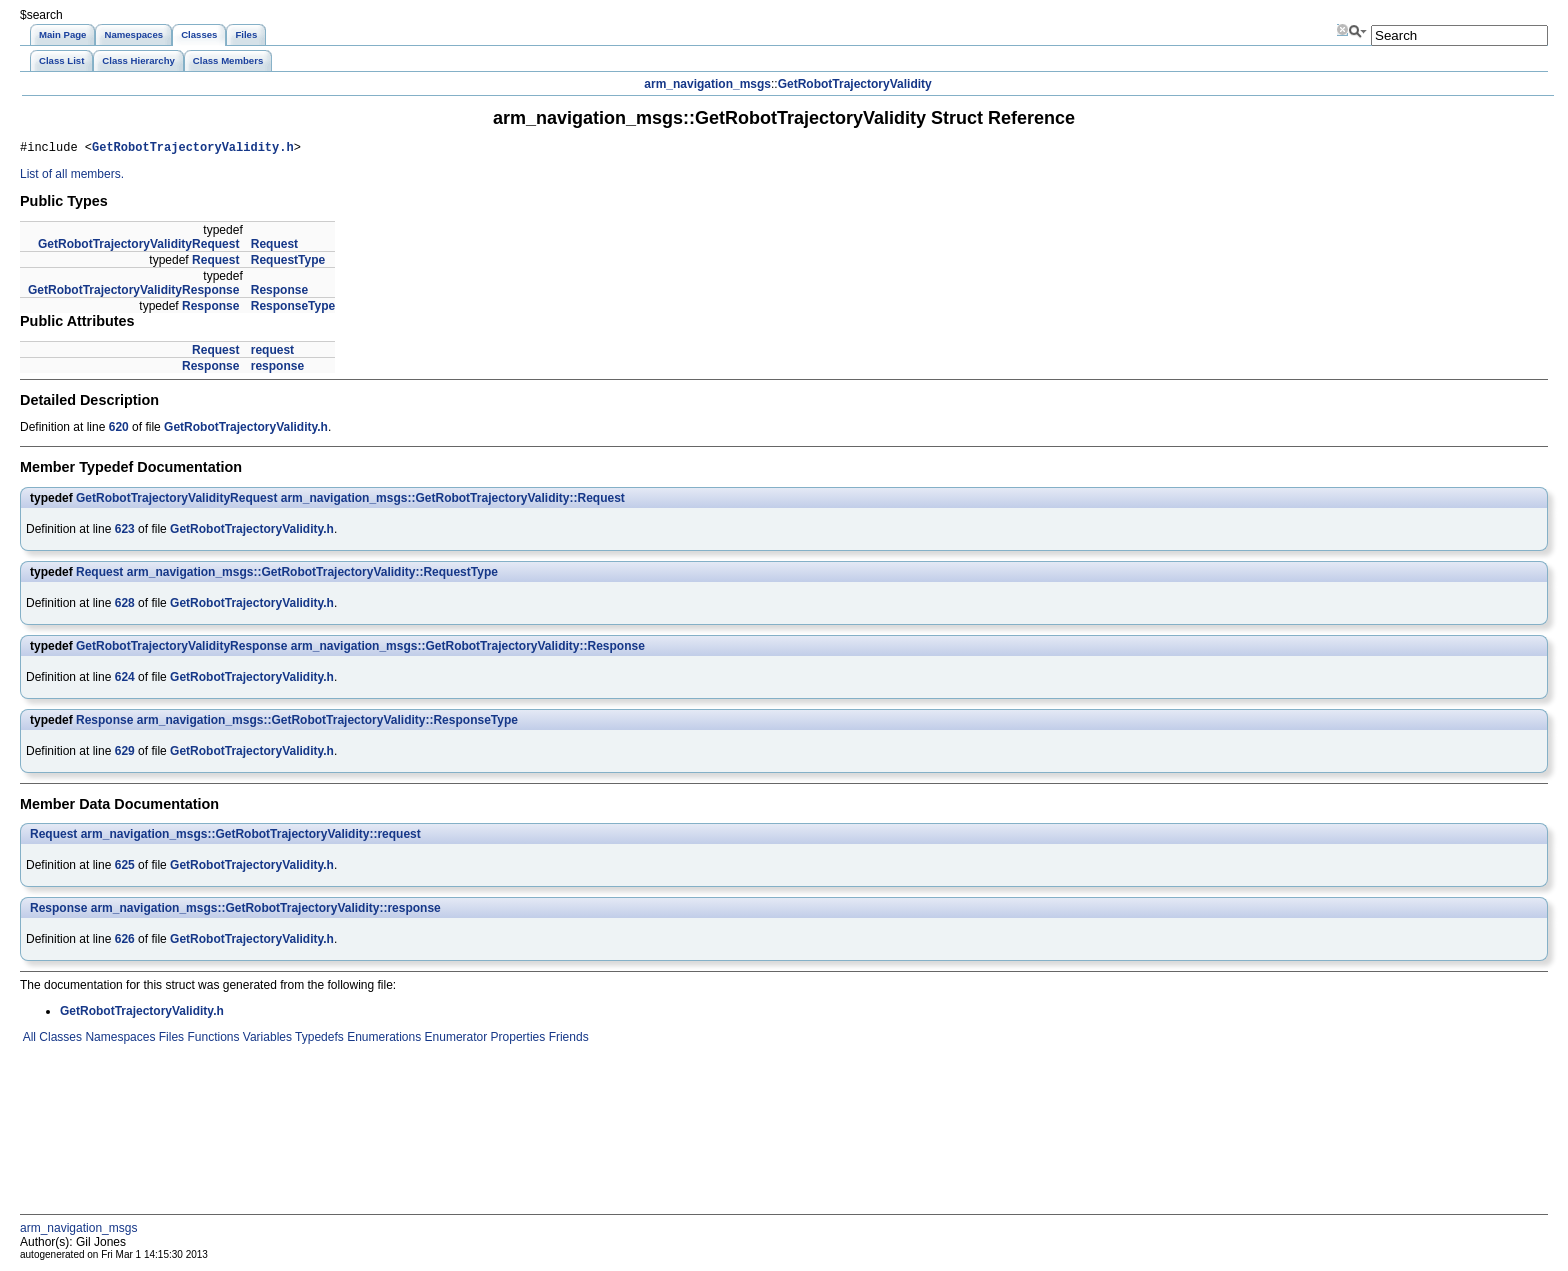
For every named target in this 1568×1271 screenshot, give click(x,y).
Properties (516, 1040)
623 (125, 532)
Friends (566, 1040)
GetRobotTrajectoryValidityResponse (133, 293)
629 (125, 754)
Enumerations (382, 1040)
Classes (59, 1040)
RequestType (288, 263)
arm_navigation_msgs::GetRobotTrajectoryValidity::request (251, 837)
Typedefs (318, 1040)
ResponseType (293, 309)
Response (279, 293)
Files (169, 1040)
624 (125, 680)
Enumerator (454, 1040)
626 (125, 942)
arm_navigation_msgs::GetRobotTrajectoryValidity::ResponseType (327, 723)
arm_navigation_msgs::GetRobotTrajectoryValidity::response (266, 911)
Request (274, 247)
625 (125, 868)
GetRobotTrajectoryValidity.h (193, 149)
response (277, 369)
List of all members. (72, 177)
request (272, 353)
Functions (211, 1040)
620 (119, 430)
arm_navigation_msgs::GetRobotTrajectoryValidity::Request (453, 501)
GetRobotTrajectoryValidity (855, 84)
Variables (265, 1040)
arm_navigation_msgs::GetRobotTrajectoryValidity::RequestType (312, 575)
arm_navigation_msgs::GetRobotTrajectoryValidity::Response (468, 649)
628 (125, 606)
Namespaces (118, 1040)
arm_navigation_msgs (707, 84)
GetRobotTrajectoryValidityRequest (138, 247)
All (28, 1040)
